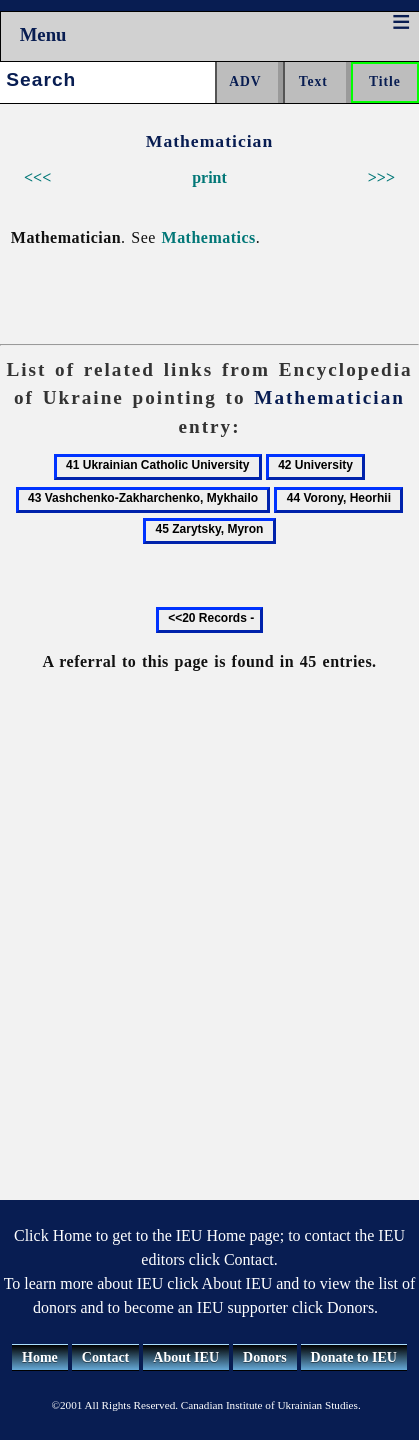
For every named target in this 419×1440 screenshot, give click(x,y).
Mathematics (209, 237)
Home (40, 1357)
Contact (105, 1357)
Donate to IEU (354, 1357)
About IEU (186, 1357)
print (209, 177)
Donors (265, 1357)
